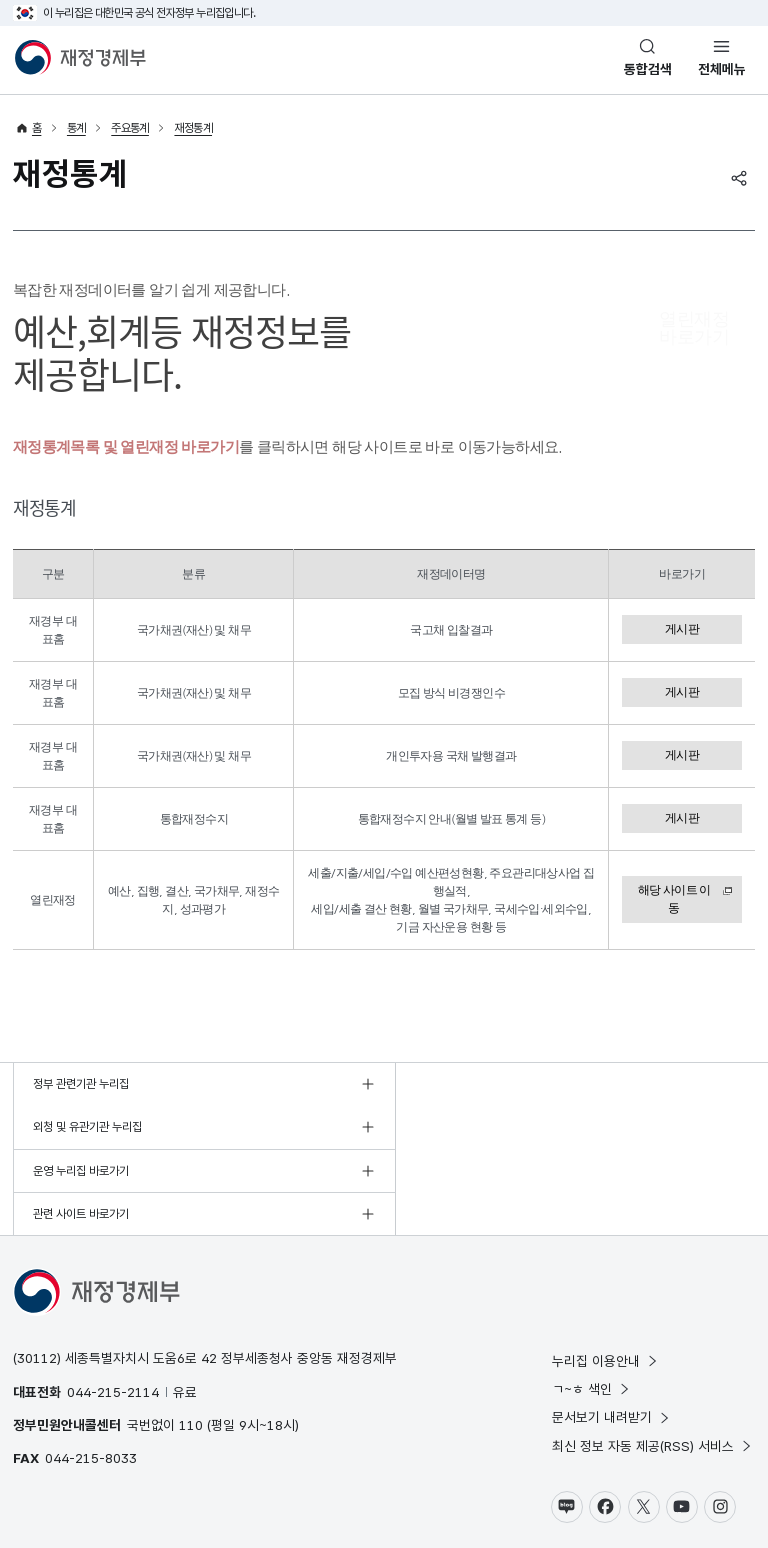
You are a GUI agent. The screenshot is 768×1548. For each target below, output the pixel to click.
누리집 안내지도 (278, 1493)
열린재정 (694, 328)
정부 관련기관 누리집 (81, 1084)
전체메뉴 (722, 69)
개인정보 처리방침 (55, 1493)
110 (191, 1338)
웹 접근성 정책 (200, 1493)
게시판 (682, 629)
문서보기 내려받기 (611, 1331)
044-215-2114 (113, 1305)
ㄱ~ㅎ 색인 (591, 1303)
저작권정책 (132, 1493)
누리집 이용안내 (605, 1274)
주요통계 (130, 128)
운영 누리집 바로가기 (81, 1128)
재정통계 (193, 128)
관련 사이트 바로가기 (452, 1128)
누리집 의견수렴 (361, 1493)
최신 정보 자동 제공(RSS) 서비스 (652, 1359)
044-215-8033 (91, 1372)
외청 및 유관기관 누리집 (458, 1084)
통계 (76, 128)
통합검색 (648, 69)
